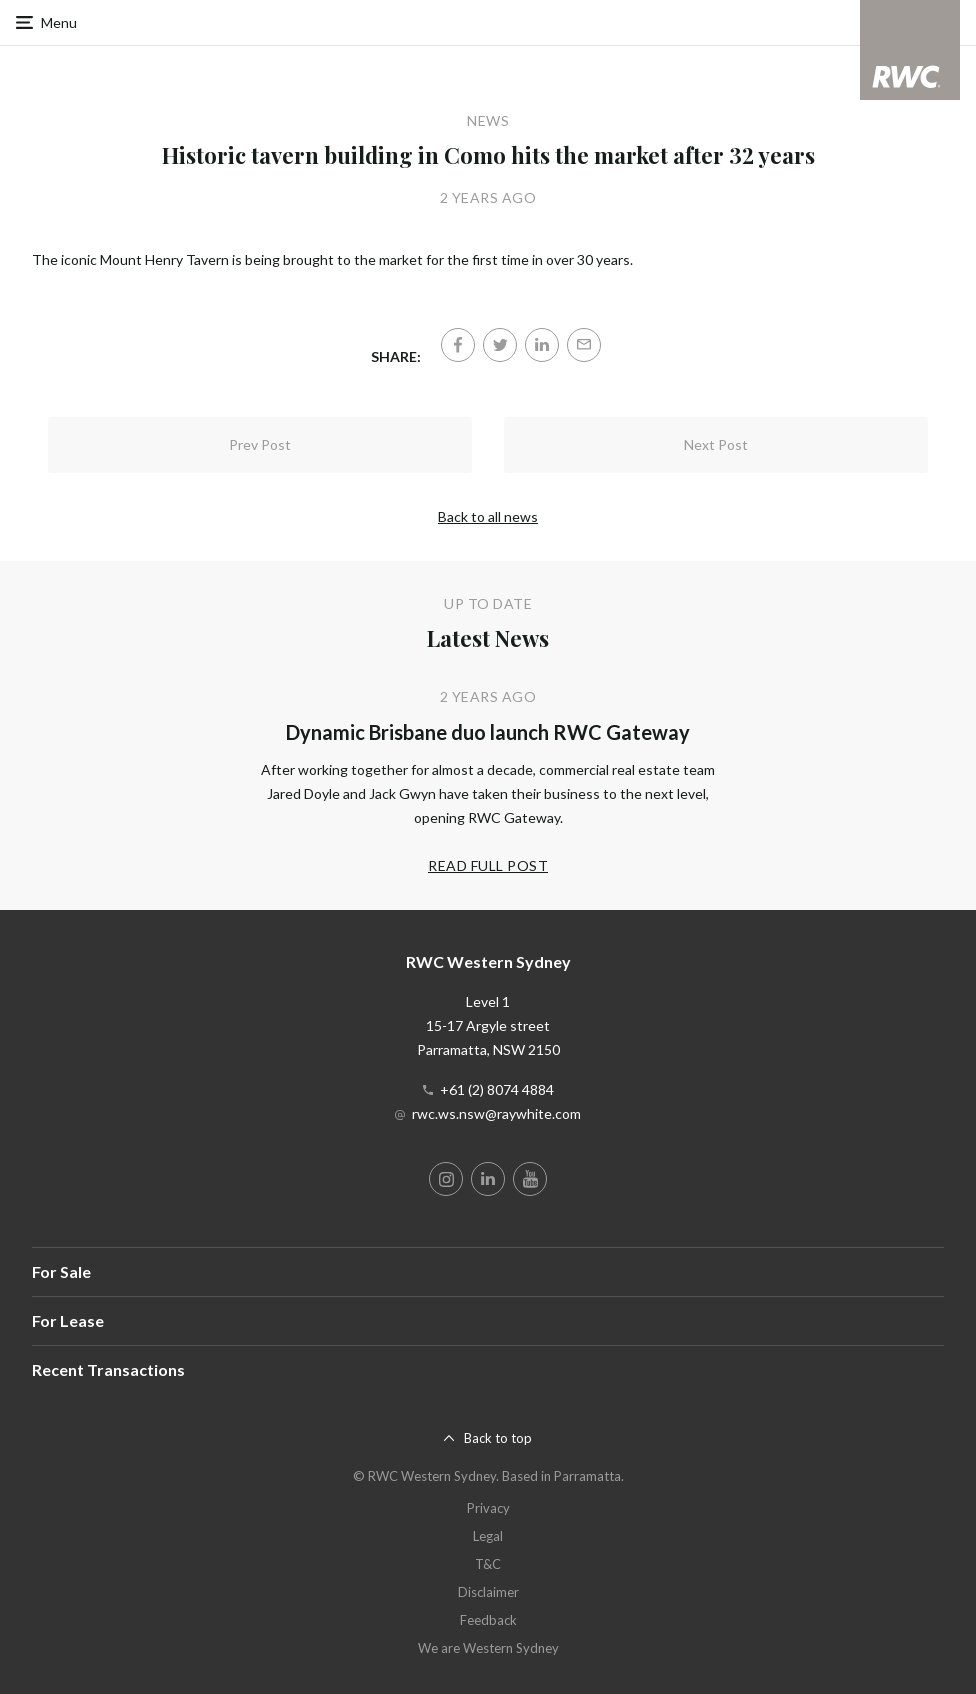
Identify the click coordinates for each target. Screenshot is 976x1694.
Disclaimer (488, 1592)
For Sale (61, 1271)
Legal (488, 1536)
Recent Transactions (108, 1369)
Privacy (488, 1508)
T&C (488, 1564)
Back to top (498, 1438)
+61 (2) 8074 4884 (497, 1089)
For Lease (68, 1320)
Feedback (488, 1620)
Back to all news (488, 516)
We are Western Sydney (488, 1648)
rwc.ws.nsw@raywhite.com (496, 1113)
